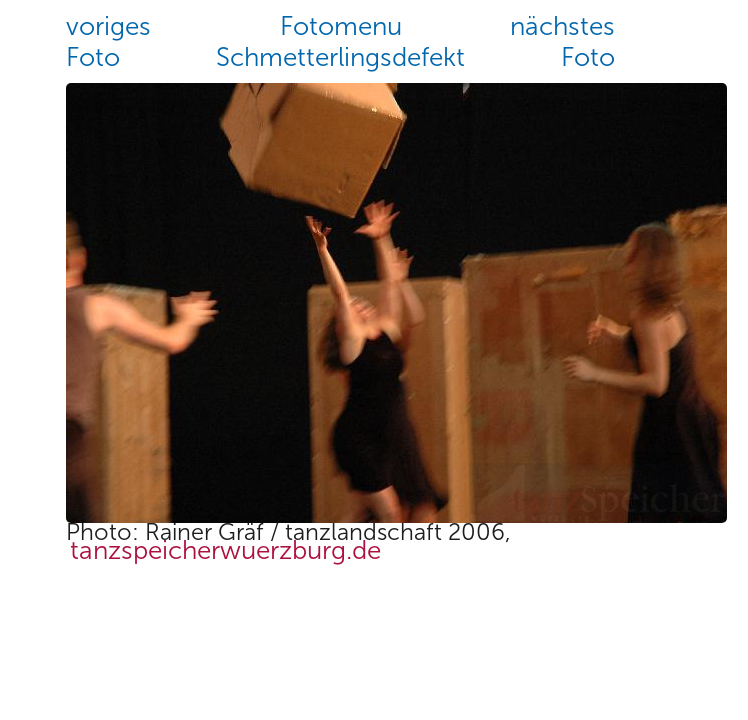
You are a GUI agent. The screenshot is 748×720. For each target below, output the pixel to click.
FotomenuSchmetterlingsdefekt (340, 42)
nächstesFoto (562, 42)
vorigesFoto (108, 42)
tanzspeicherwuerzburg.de (225, 551)
